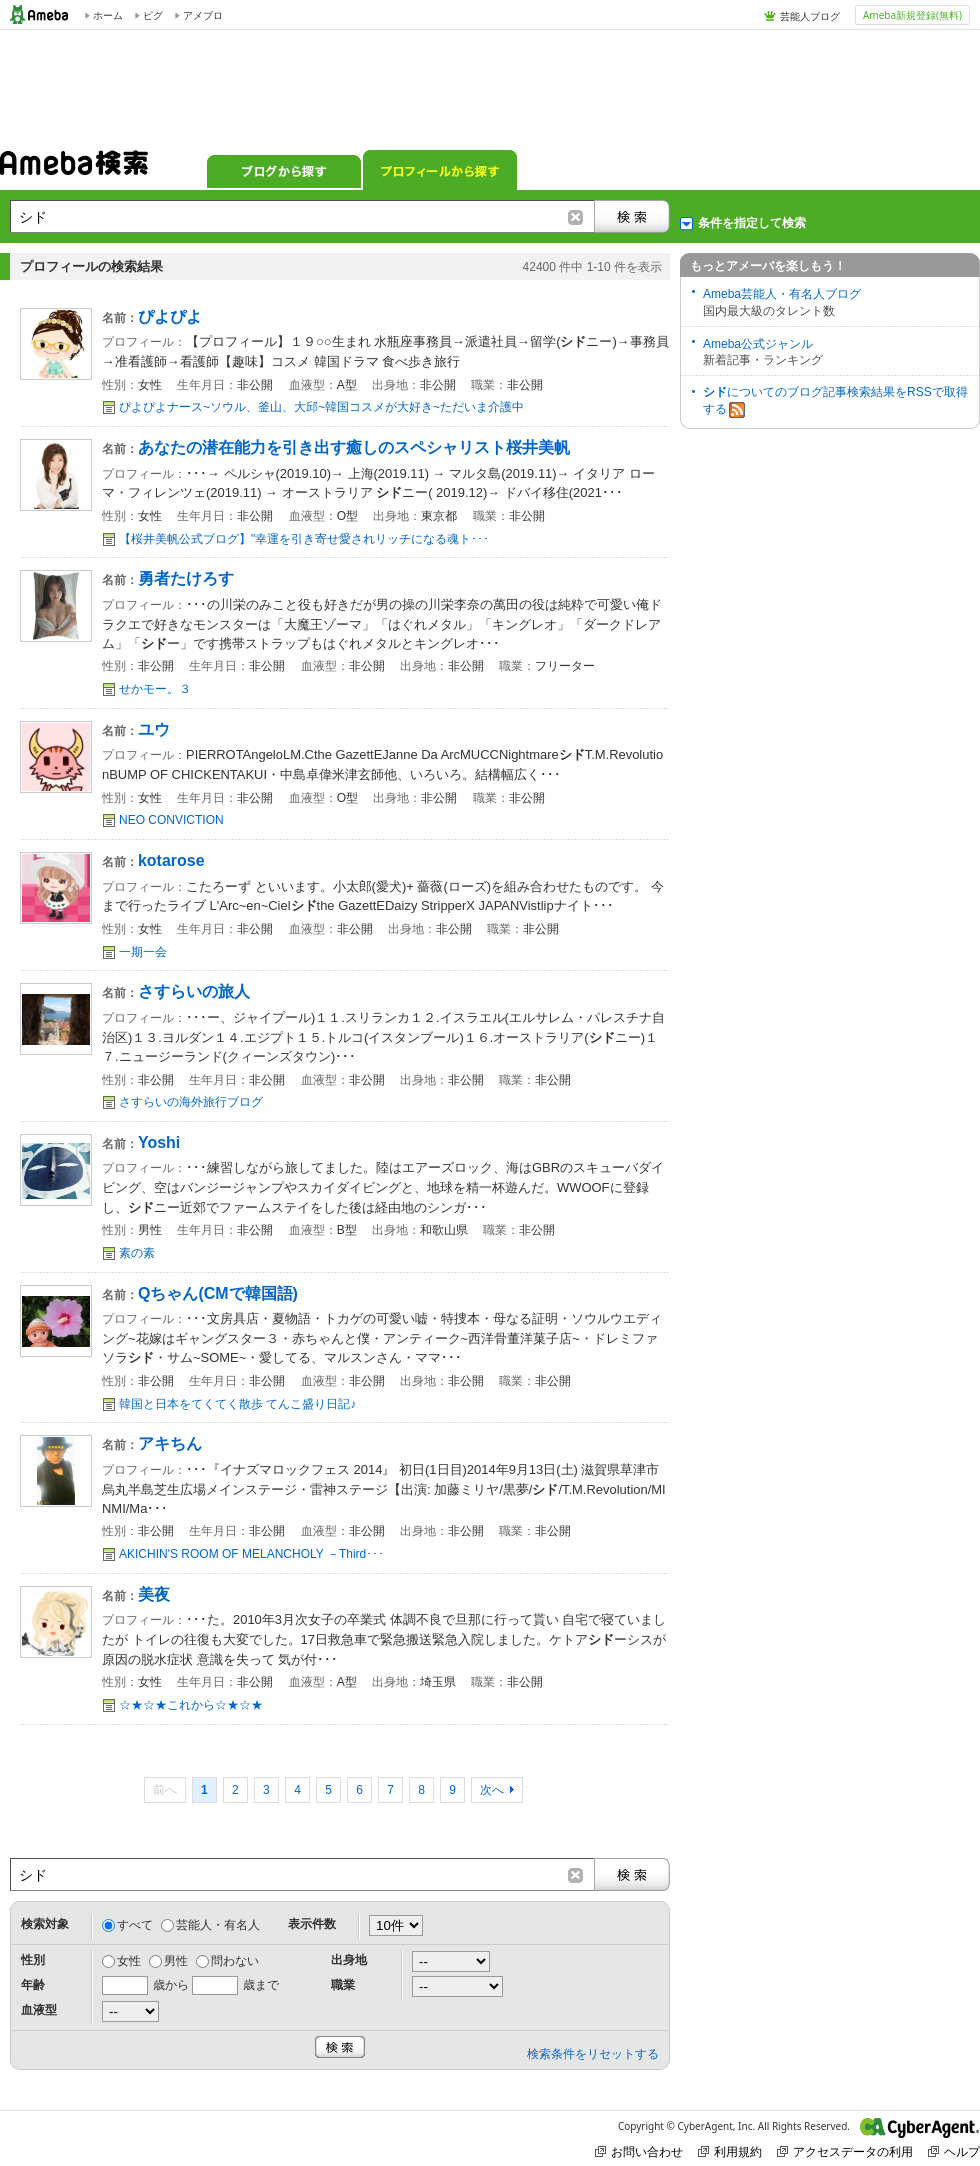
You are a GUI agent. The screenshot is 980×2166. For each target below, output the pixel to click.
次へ (492, 1790)
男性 (176, 1961)
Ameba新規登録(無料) (912, 15)
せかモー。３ (155, 689)
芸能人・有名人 (218, 1925)
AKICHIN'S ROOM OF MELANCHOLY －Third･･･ (251, 1554)
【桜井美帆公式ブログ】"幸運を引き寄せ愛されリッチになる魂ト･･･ (304, 539)
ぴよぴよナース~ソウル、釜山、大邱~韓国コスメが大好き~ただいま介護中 (321, 407)
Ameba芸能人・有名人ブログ (782, 294)
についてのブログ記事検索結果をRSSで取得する (835, 401)
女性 (129, 1961)
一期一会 (143, 952)
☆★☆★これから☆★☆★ (191, 1705)
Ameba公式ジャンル (758, 344)
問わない (235, 1961)
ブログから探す (284, 170)
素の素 (137, 1253)
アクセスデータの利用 (845, 2151)
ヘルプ (954, 2151)
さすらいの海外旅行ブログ (191, 1102)
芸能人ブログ (810, 16)
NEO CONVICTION (171, 820)
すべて (135, 1925)
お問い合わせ (639, 2151)
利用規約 (730, 2151)
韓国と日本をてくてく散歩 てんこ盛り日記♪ (237, 1404)
